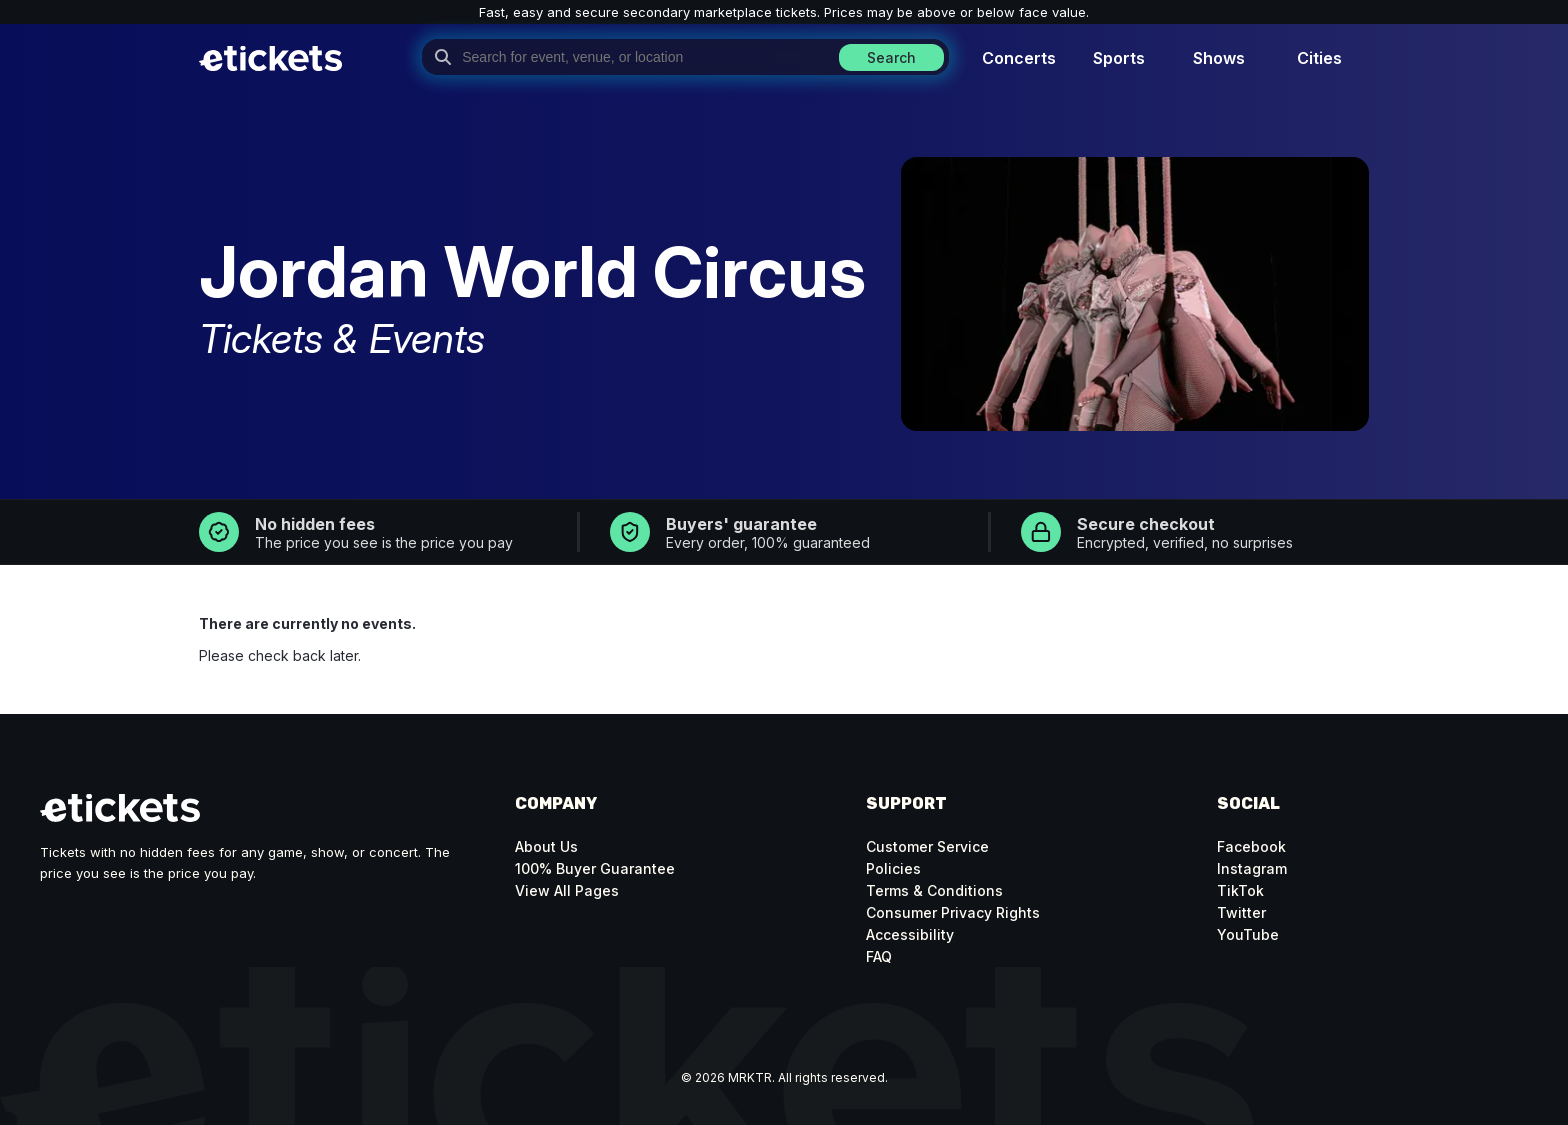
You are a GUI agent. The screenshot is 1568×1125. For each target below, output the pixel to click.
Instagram (1252, 868)
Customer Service (927, 846)
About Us (546, 846)
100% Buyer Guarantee (595, 868)
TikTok (1240, 890)
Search (891, 57)
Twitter (1241, 912)
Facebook (1251, 846)
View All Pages (567, 890)
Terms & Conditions (934, 890)
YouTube (1248, 934)
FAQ (879, 956)
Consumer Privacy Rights (953, 912)
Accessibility (910, 934)
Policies (893, 868)
